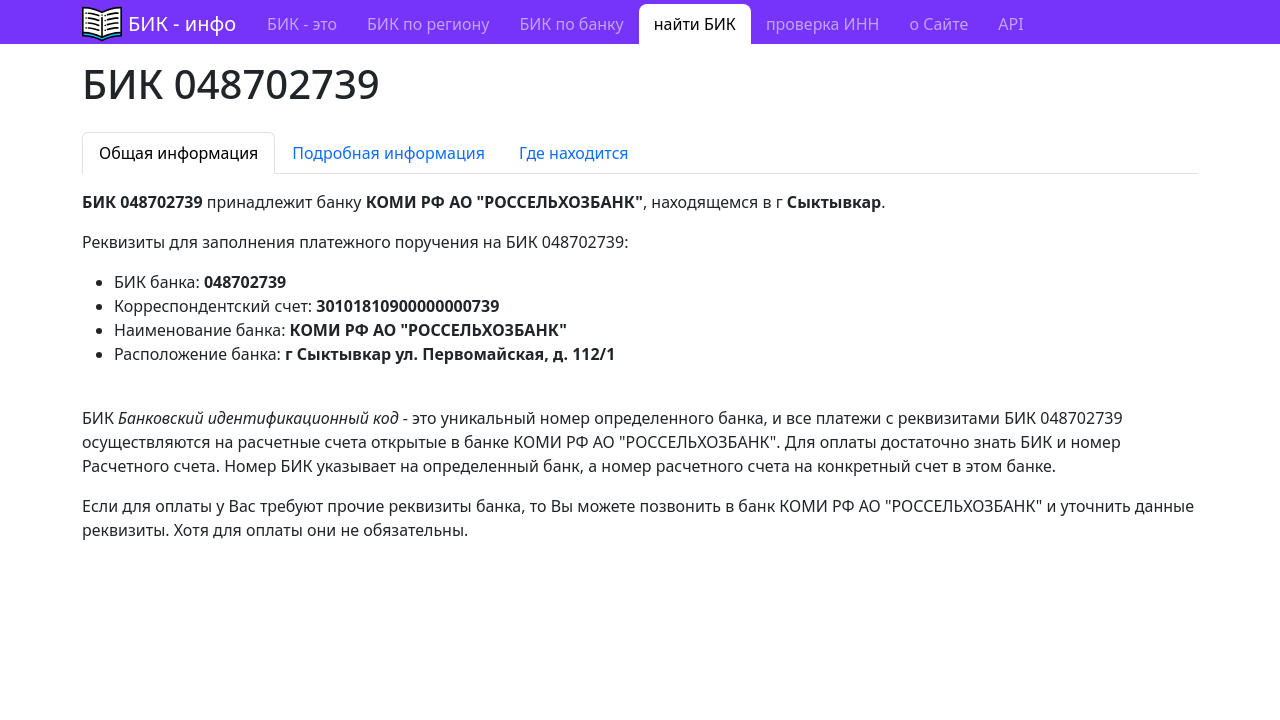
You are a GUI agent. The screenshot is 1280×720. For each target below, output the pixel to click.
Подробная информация (388, 153)
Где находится (574, 153)
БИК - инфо (182, 23)
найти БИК (695, 24)
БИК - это (302, 24)
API (1010, 24)
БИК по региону (428, 24)
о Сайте (938, 24)
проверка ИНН (823, 24)
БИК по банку (571, 24)
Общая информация (178, 153)
